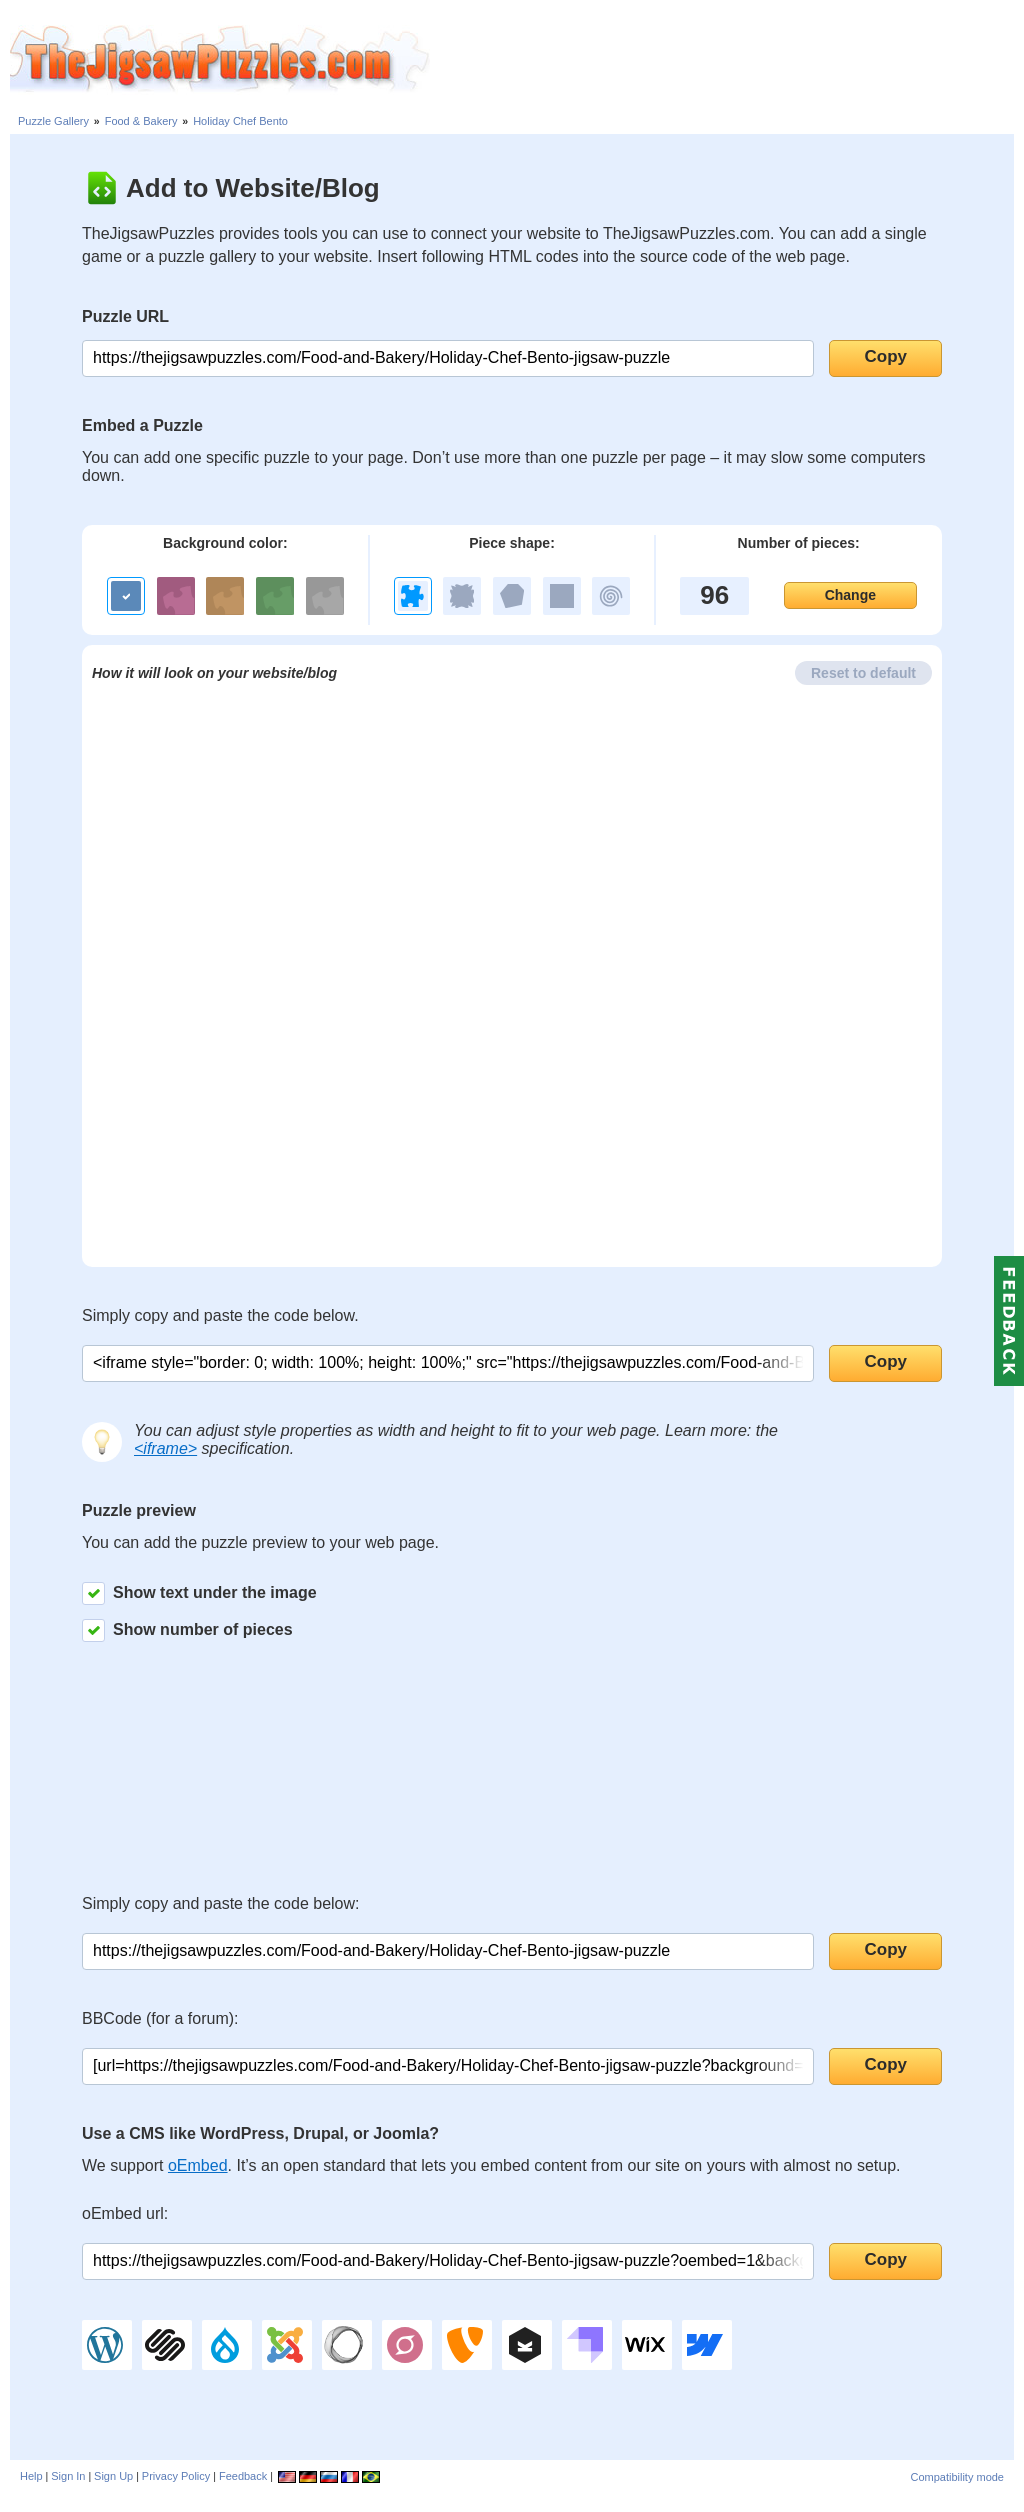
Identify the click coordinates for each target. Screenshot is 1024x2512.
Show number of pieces (187, 1630)
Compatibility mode (957, 2477)
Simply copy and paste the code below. (220, 1315)
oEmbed (198, 2165)
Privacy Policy (176, 2476)
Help (31, 2476)
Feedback (243, 2476)
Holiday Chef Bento (240, 121)
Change (850, 595)
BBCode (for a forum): (160, 2018)
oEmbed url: (125, 2213)
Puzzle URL (125, 316)
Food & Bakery (141, 121)
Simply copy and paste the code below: (221, 1903)
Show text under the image (199, 1593)
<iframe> (165, 1448)
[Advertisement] (727, 60)
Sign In (68, 2476)
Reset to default (863, 673)
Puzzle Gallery (53, 121)
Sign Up (113, 2476)
